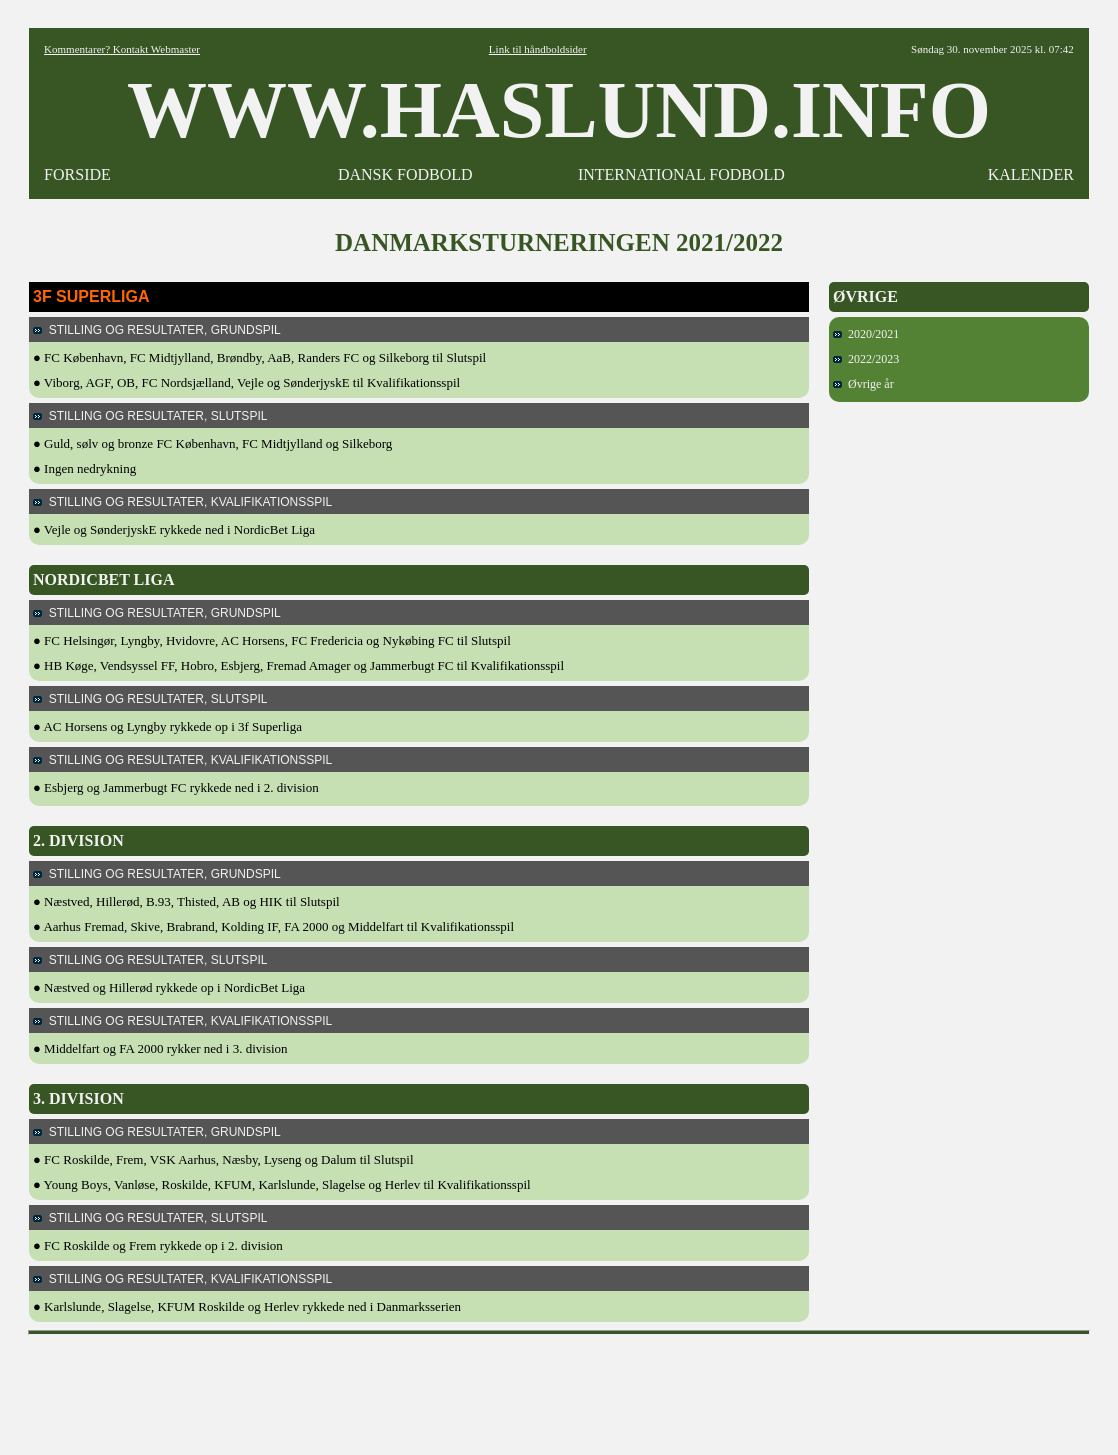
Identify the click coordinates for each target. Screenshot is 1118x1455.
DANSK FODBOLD (405, 174)
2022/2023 (866, 359)
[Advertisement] (559, 1388)
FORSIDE (77, 174)
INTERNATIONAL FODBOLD (681, 174)
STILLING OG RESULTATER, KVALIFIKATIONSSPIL (182, 502)
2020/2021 (866, 334)
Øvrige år (863, 384)
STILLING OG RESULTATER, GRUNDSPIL (157, 330)
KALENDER (1031, 174)
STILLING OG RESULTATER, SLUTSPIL (150, 416)
